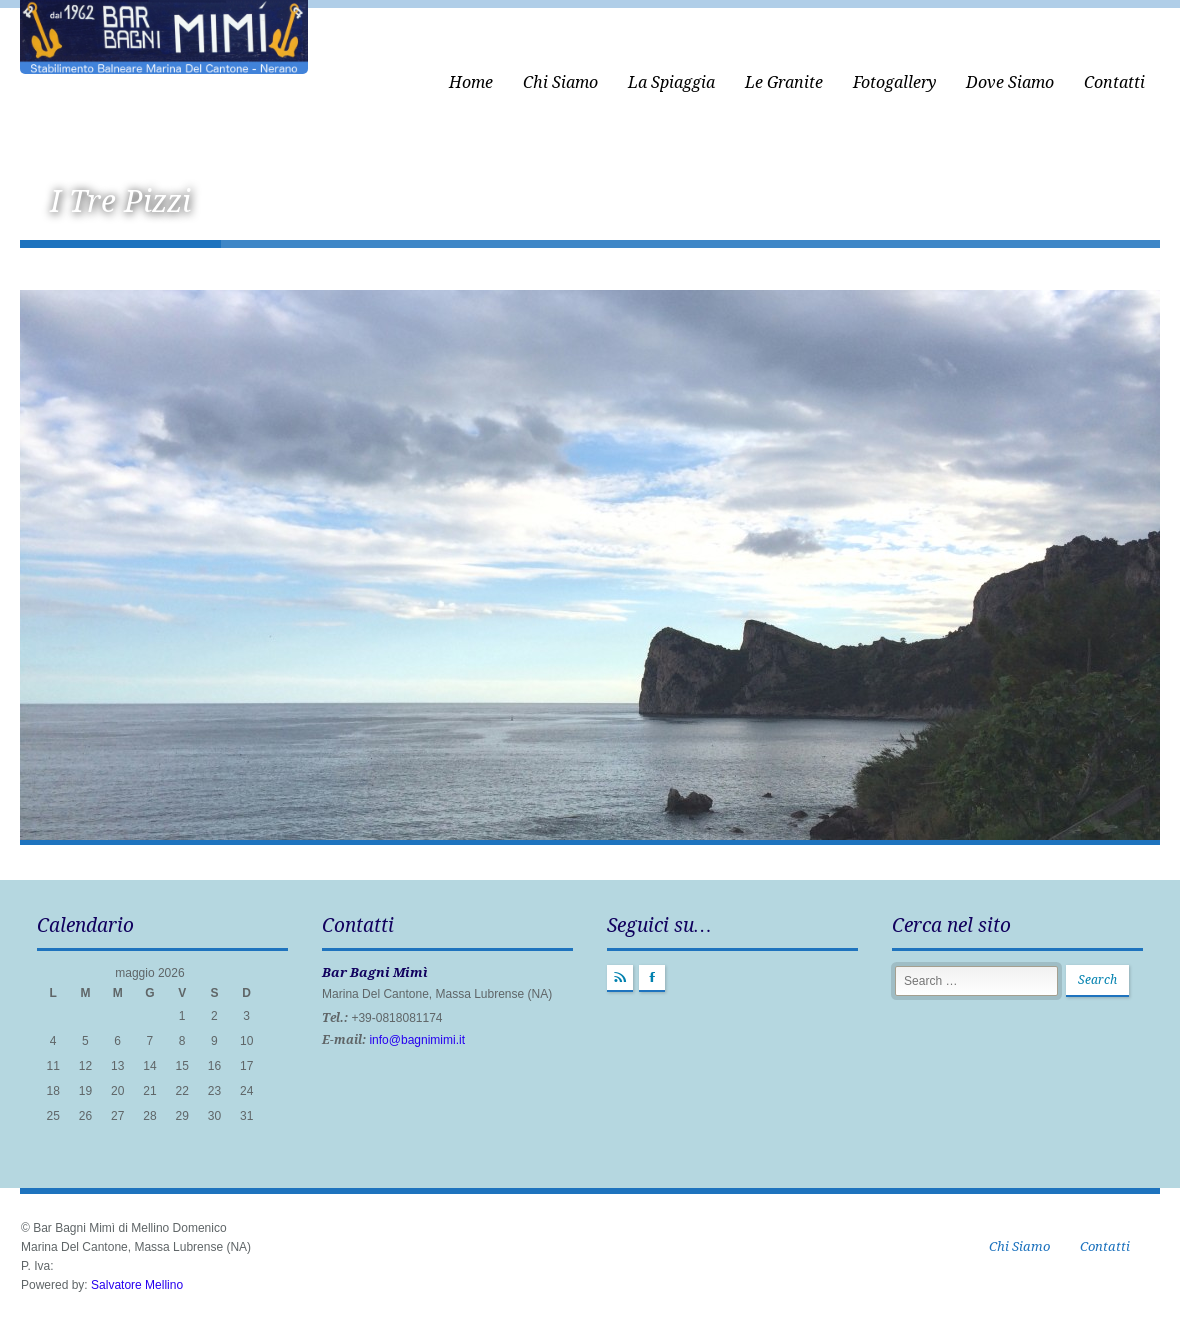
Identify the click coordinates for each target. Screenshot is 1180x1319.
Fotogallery (894, 82)
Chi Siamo (560, 82)
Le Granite (784, 82)
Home (471, 82)
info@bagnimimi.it (417, 1040)
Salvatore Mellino (137, 1285)
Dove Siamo (1010, 82)
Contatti (1114, 82)
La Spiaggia (671, 82)
